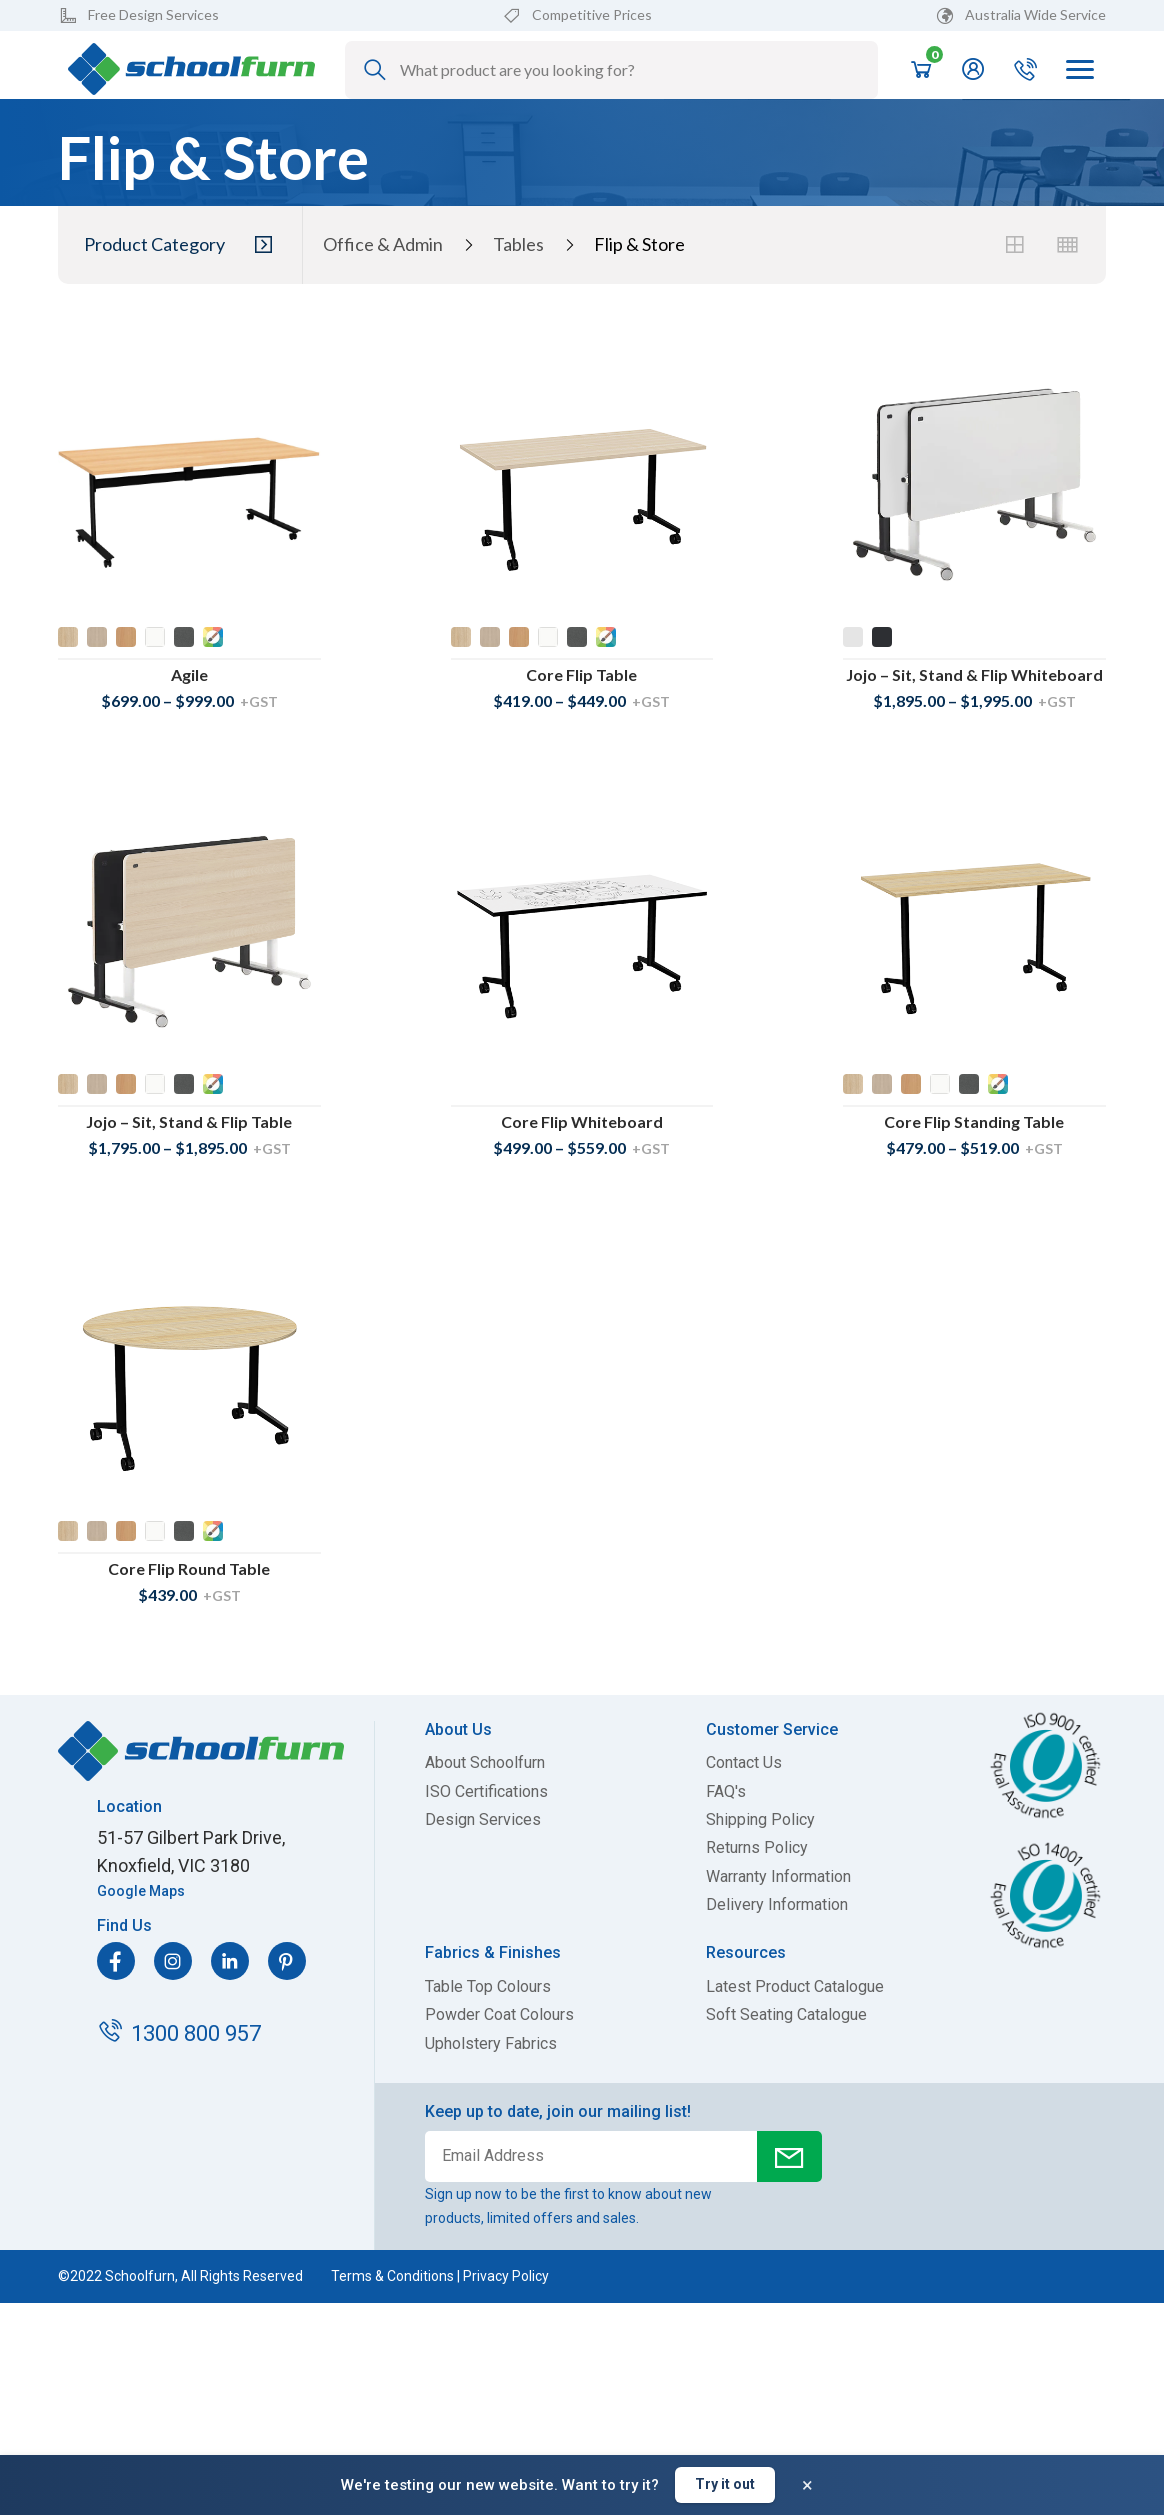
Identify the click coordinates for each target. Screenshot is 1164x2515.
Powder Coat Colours (499, 2015)
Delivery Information (777, 1905)
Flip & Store (639, 244)
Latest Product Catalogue (795, 1987)
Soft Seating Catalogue (786, 2015)
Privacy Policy (506, 2276)
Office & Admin (383, 244)
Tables (518, 244)
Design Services (483, 1820)
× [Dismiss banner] (807, 2485)
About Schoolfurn (485, 1763)
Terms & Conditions (392, 2276)
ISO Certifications (486, 1792)
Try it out (725, 2484)
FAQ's (726, 1792)
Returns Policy (757, 1848)
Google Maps (141, 1891)
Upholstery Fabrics (491, 2044)
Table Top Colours (488, 1987)
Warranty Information (778, 1877)
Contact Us (744, 1763)
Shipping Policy (760, 1820)
